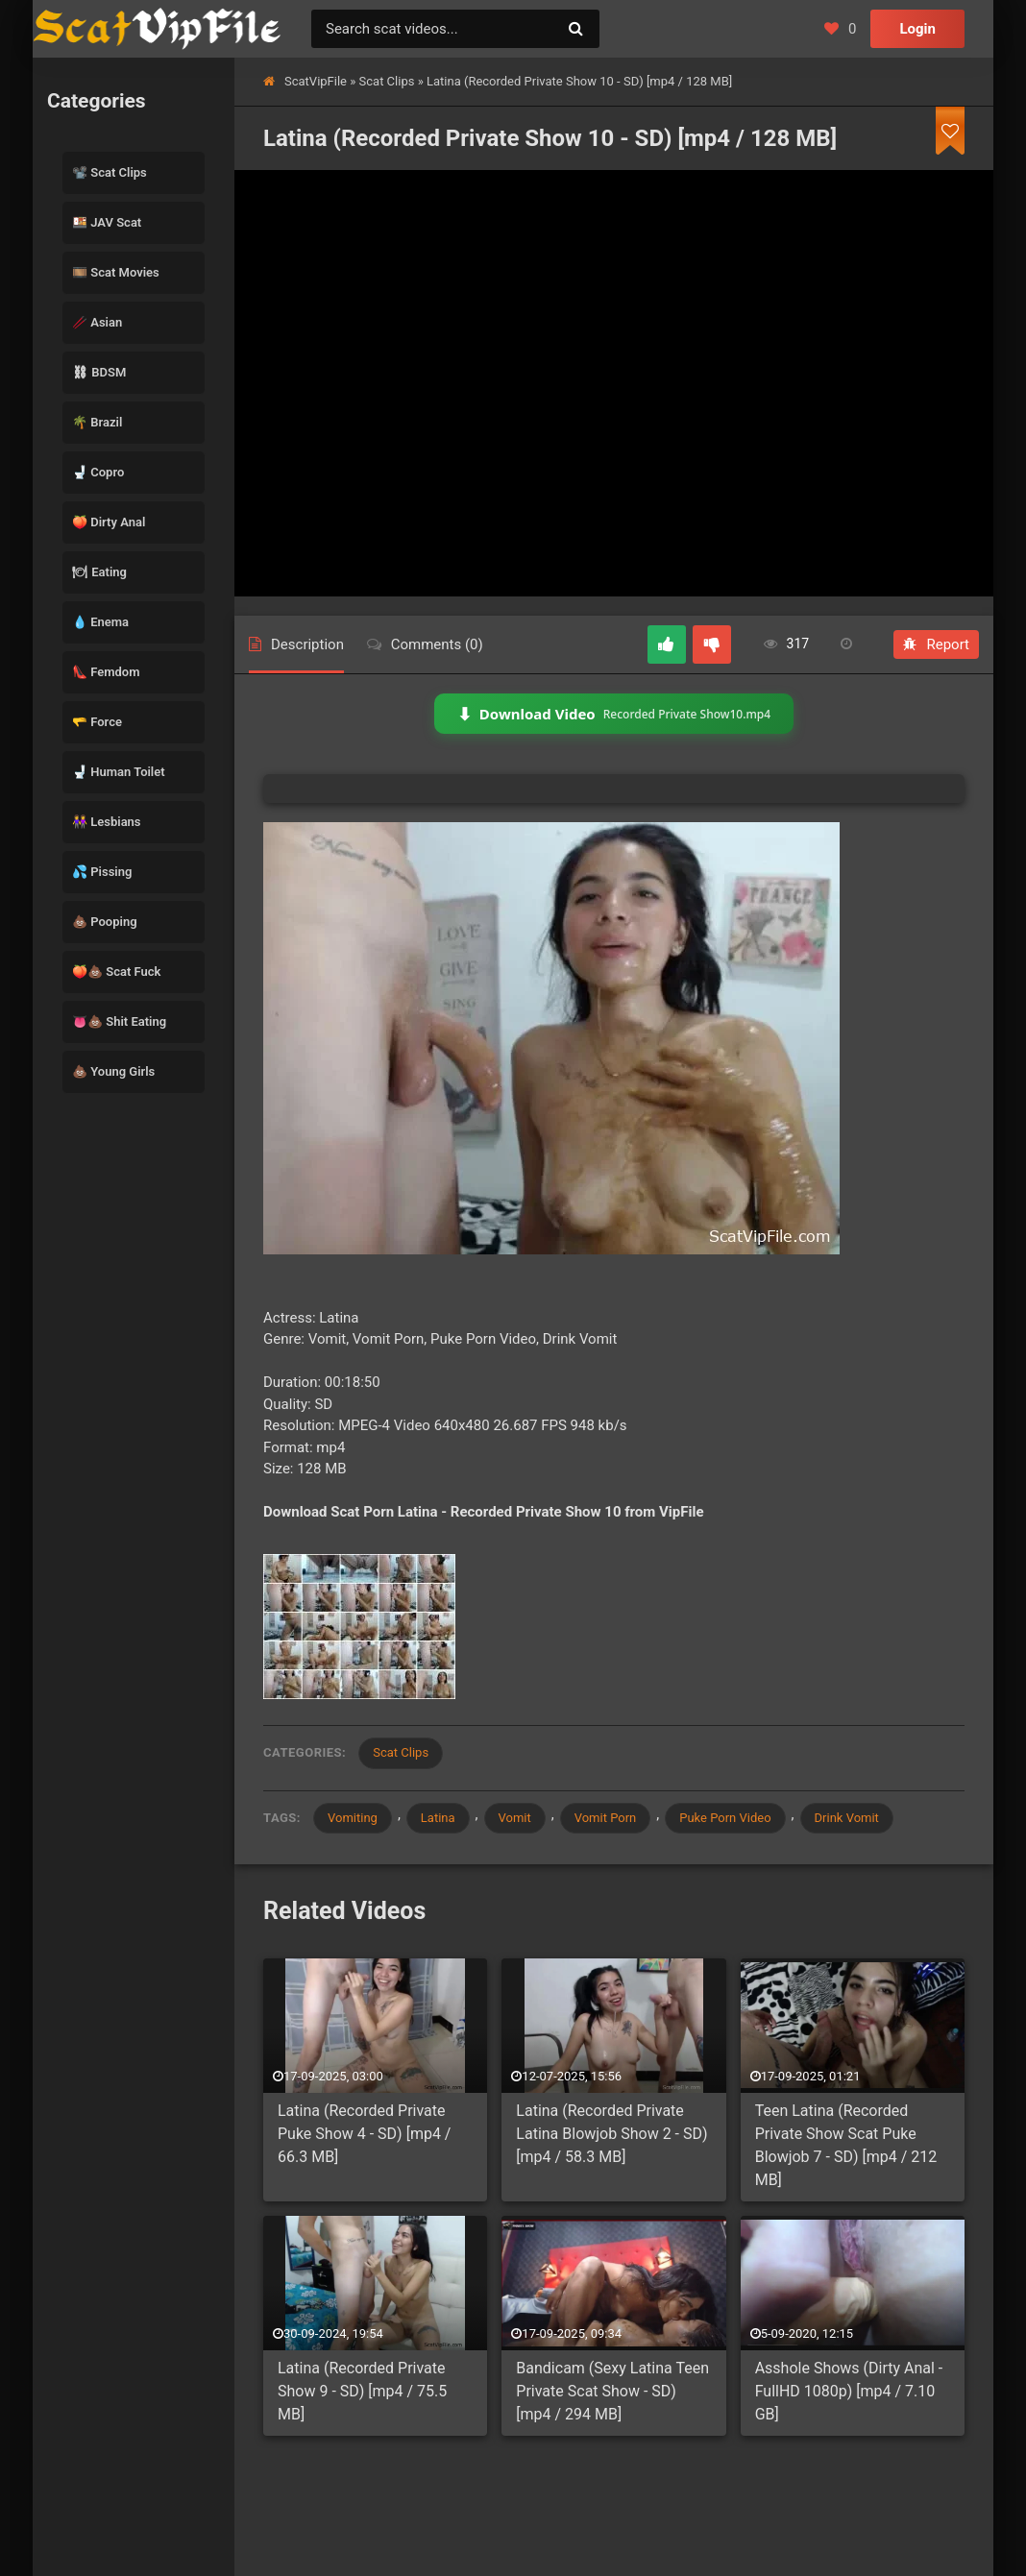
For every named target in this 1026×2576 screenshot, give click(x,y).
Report (936, 644)
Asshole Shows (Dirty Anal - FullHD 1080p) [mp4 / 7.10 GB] (849, 2391)
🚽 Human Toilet (118, 772)
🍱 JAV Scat (106, 222)
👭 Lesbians (106, 821)
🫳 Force (97, 722)
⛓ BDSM (99, 372)
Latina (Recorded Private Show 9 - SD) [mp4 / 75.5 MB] (362, 2391)
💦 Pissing (102, 871)
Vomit (515, 1817)
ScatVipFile (315, 81)
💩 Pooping (104, 921)
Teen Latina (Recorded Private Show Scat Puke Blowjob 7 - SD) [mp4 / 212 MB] (846, 2145)
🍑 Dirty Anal (108, 522)
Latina (438, 1817)
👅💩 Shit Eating (119, 1021)
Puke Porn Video (724, 1817)
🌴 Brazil (97, 422)
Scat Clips (387, 81)
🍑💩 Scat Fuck (116, 971)
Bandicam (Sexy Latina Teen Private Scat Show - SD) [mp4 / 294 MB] (612, 2391)
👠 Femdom (106, 672)
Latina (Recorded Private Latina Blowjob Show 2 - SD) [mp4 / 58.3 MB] (611, 2134)
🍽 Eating (99, 572)
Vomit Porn (605, 1817)
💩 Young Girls (113, 1071)
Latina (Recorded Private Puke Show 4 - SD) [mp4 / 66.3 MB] (364, 2134)
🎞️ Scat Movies (115, 272)
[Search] (575, 29)
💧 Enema (100, 622)
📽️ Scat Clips (109, 172)
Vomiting (353, 1817)
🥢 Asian (97, 322)
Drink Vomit (847, 1817)
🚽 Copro (98, 472)
